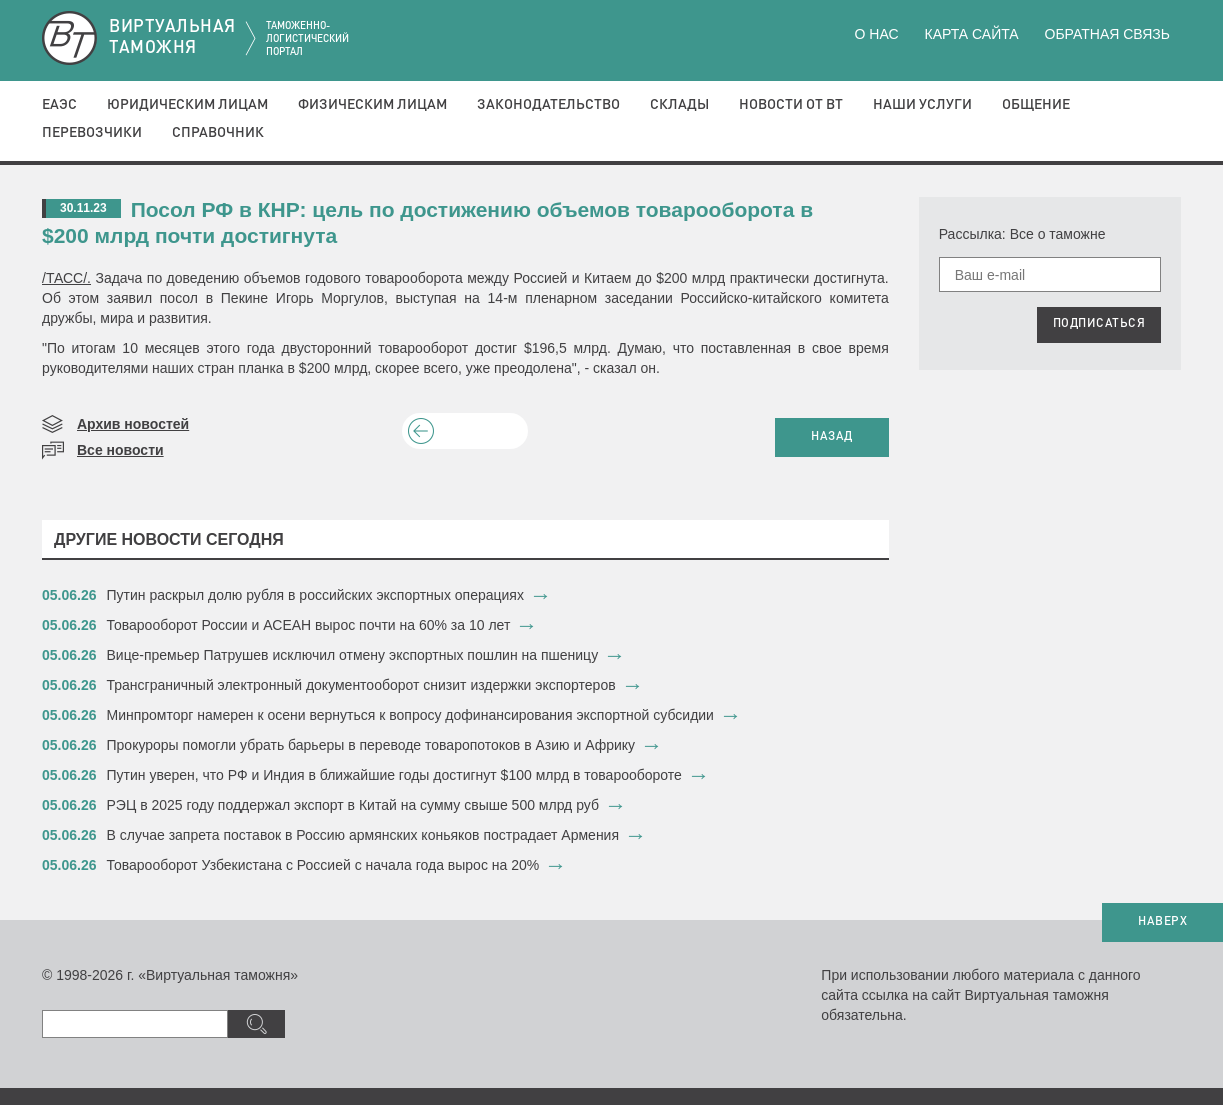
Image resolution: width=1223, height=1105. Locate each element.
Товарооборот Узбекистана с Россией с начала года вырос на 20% (323, 865)
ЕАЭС (59, 105)
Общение (1036, 105)
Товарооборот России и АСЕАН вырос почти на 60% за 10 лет (309, 625)
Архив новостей (133, 424)
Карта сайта (971, 34)
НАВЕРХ (1162, 922)
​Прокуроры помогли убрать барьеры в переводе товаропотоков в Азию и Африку (371, 745)
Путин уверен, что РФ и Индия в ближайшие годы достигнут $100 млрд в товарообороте (394, 775)
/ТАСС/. (66, 278)
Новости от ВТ (791, 105)
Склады (679, 105)
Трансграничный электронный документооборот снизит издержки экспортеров (361, 685)
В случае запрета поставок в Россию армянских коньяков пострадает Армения (363, 835)
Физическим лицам (372, 105)
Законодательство (548, 105)
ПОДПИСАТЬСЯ (1099, 324)
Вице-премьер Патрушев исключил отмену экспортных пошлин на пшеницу (353, 655)
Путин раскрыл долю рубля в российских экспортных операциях (315, 595)
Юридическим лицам (187, 105)
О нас (877, 34)
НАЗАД (832, 437)
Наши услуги (922, 105)
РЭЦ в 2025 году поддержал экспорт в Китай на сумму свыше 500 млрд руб (353, 805)
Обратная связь (1107, 34)
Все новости (120, 450)
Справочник (218, 133)
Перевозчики (92, 133)
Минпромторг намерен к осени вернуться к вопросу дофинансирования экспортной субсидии (410, 715)
